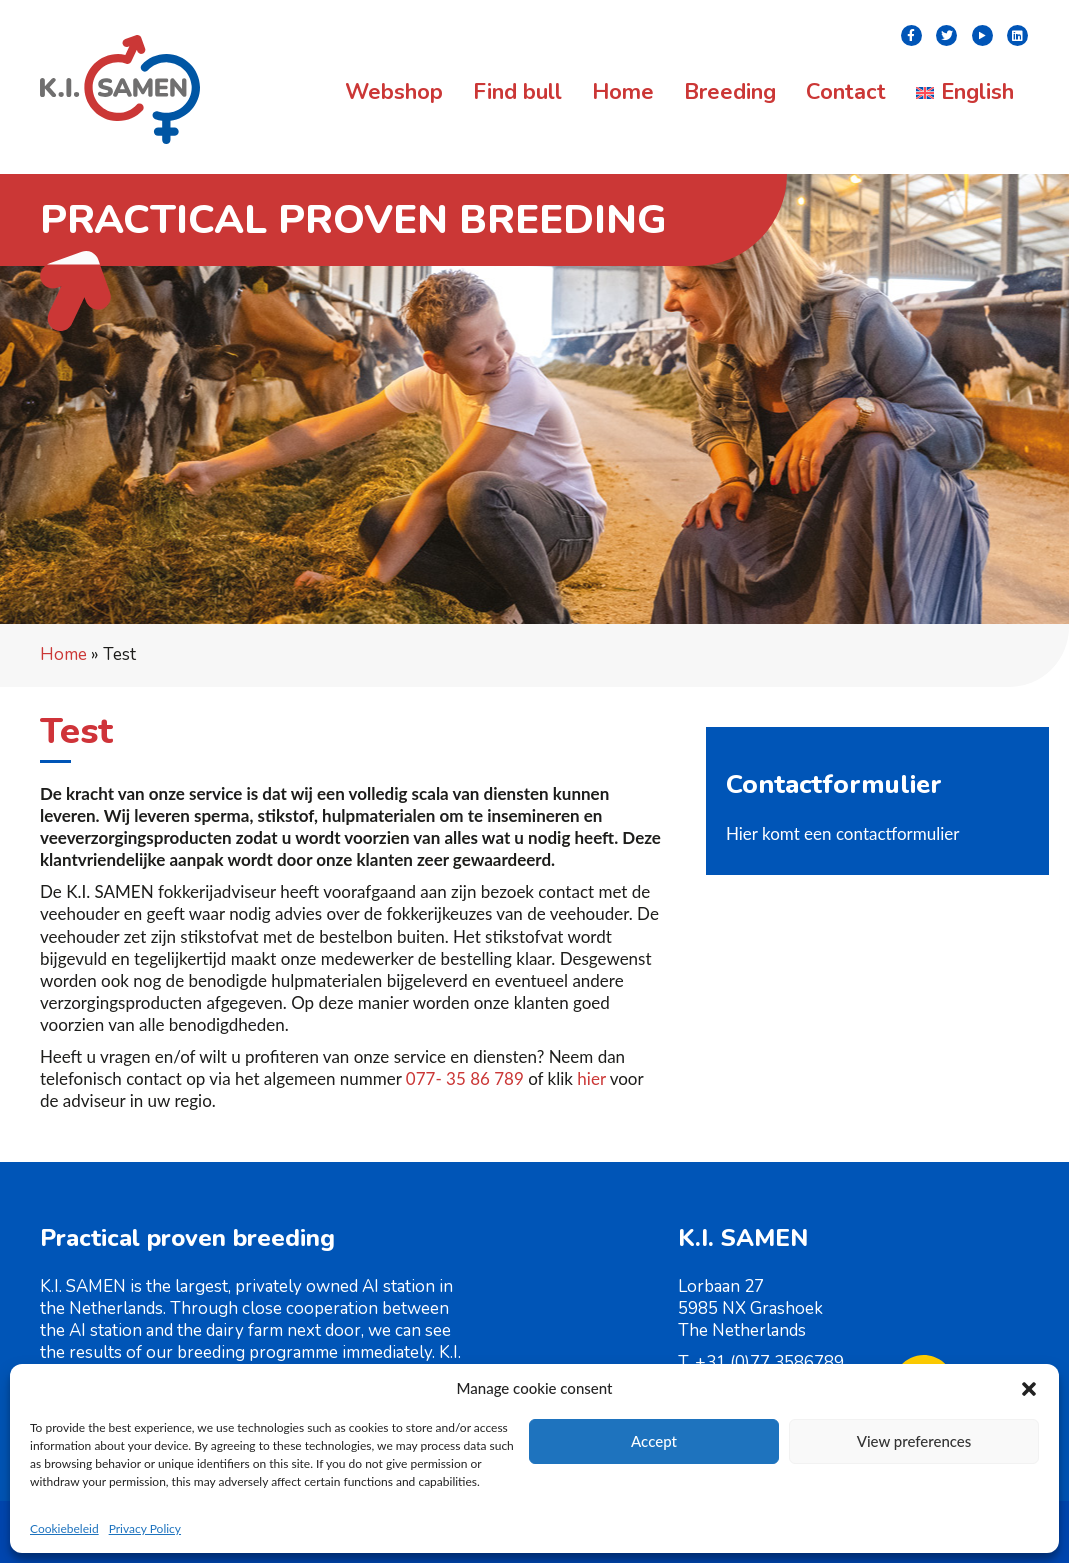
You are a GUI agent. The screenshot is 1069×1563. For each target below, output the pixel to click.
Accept (654, 1441)
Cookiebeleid (64, 1528)
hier (591, 1078)
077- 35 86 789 (465, 1078)
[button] (1029, 1389)
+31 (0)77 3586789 (769, 1362)
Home (63, 654)
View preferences (914, 1441)
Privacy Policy (145, 1528)
